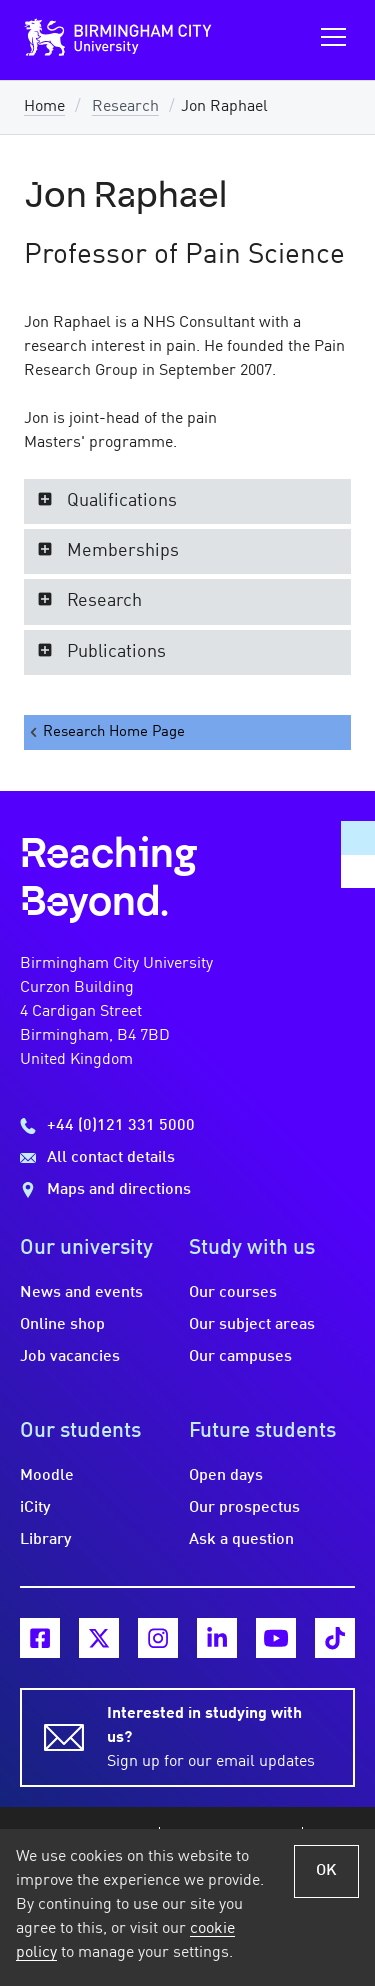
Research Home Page (106, 732)
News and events (81, 1293)
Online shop (62, 1325)
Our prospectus (244, 1508)
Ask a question (241, 1540)
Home (44, 107)
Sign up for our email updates (219, 1736)
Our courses (233, 1293)
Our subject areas (252, 1325)
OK (326, 1871)
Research (125, 107)
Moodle (47, 1476)
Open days (226, 1476)
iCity (35, 1508)
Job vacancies (70, 1357)
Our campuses (240, 1357)
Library (46, 1540)
